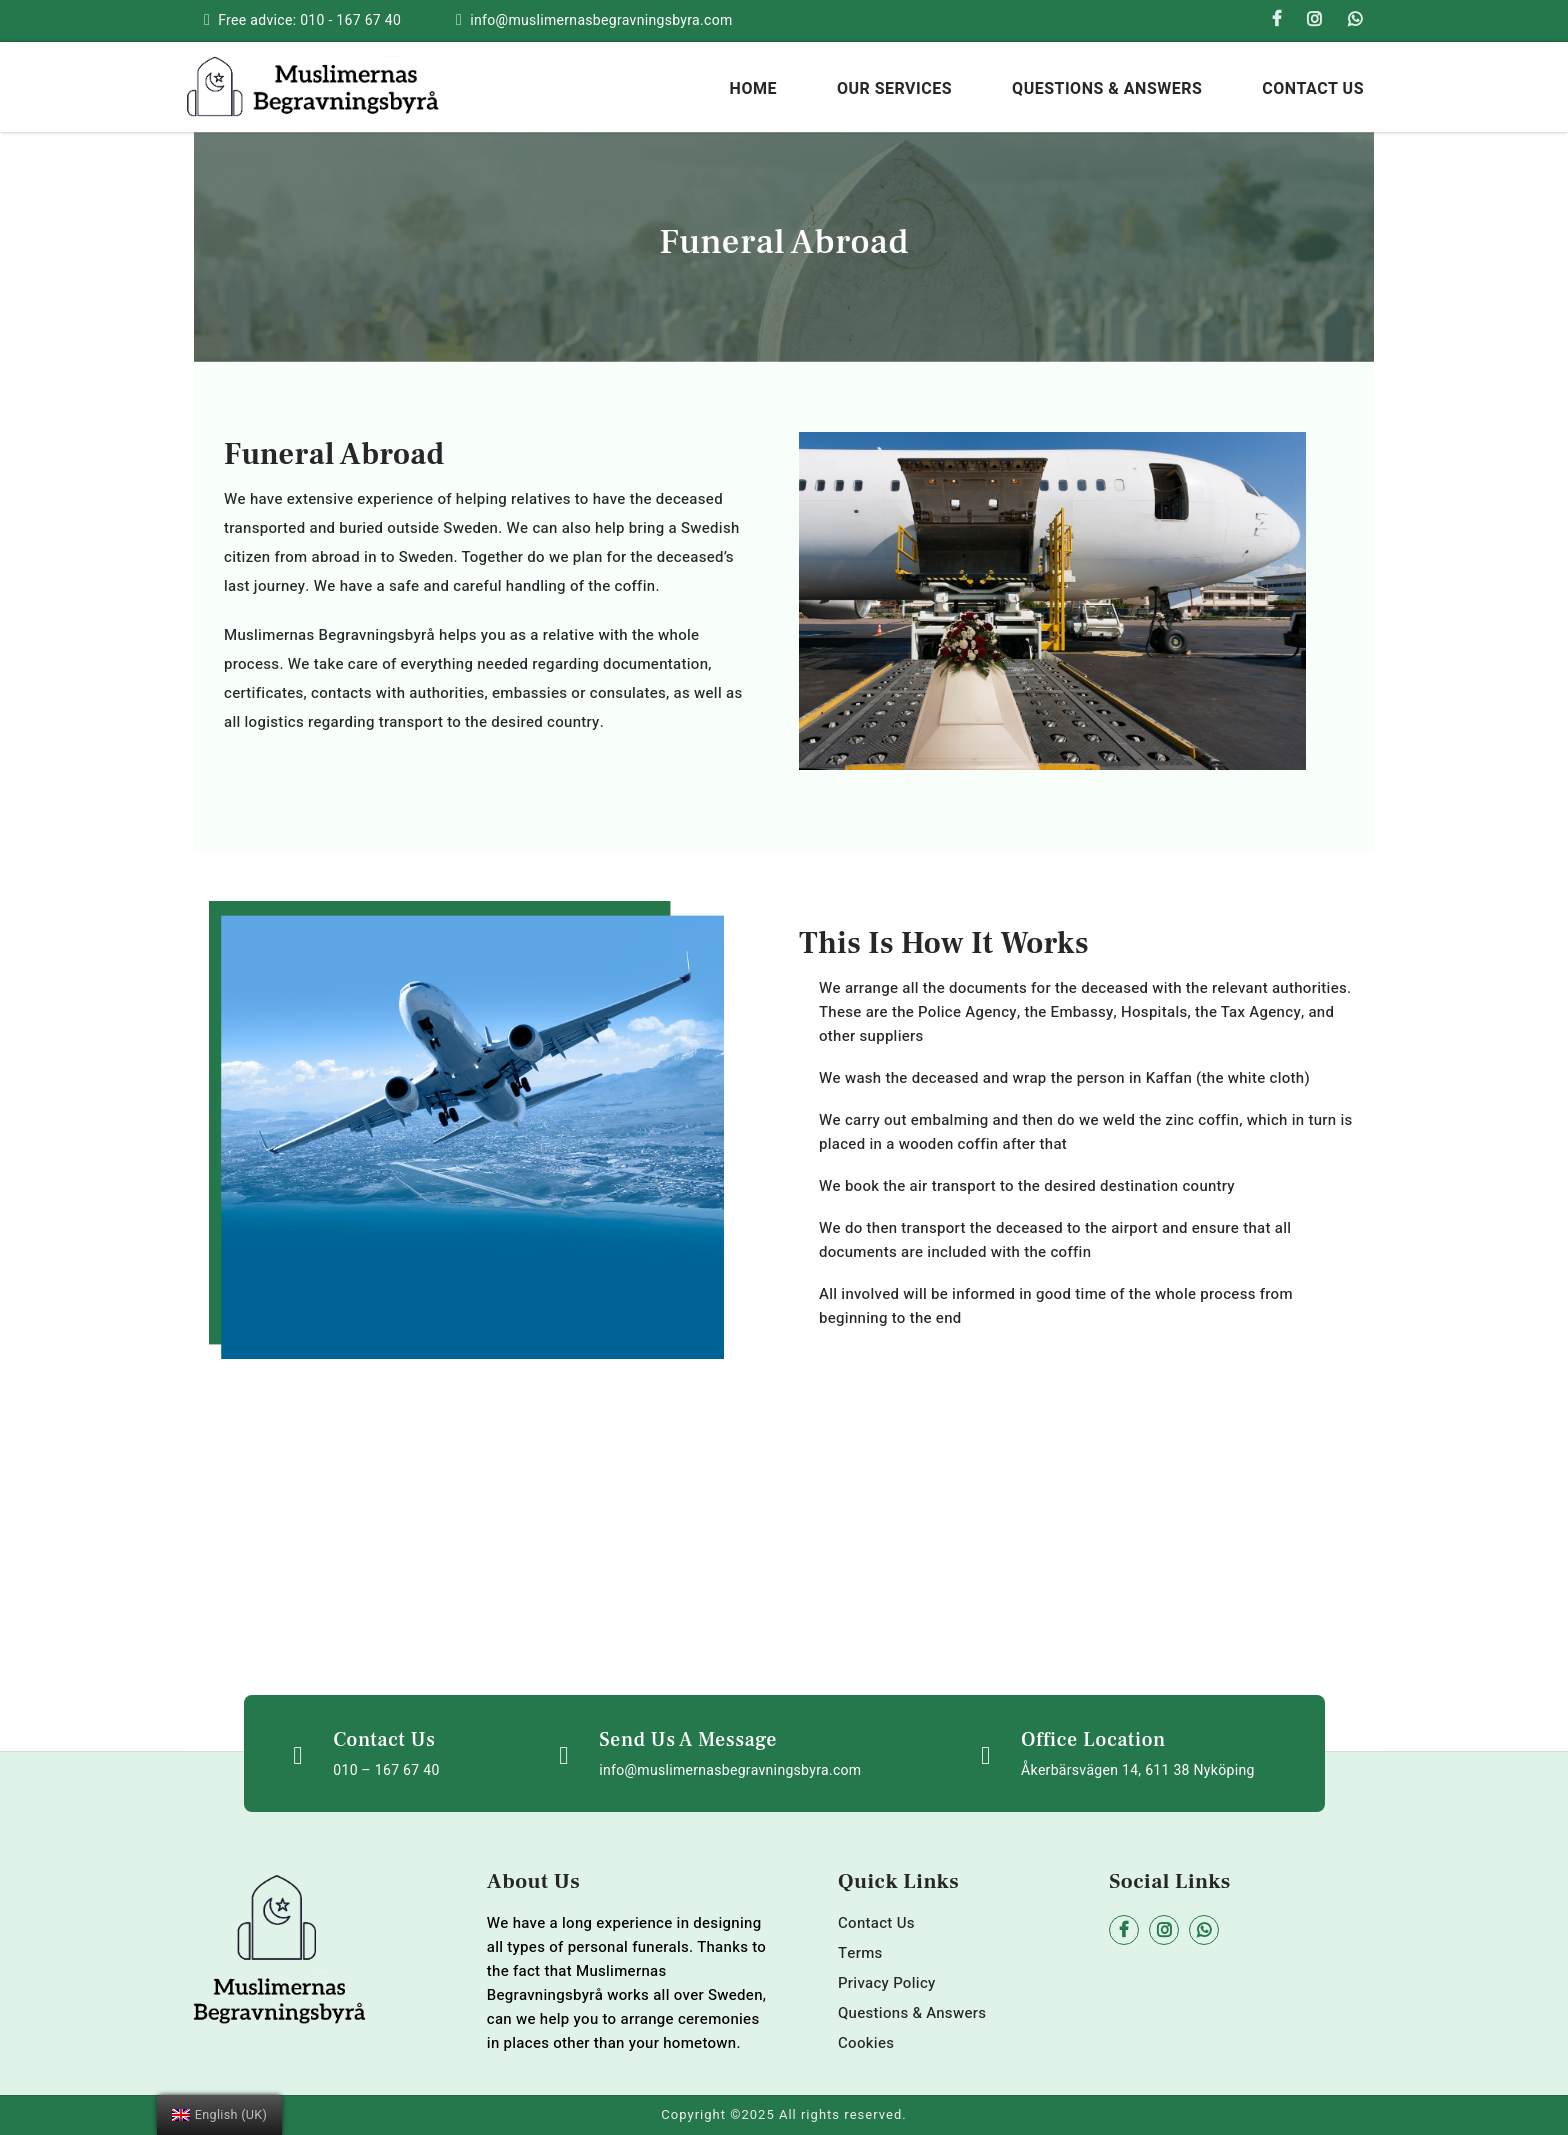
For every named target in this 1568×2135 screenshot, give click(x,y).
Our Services (894, 89)
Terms (860, 1953)
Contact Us (1313, 89)
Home (753, 89)
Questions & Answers (1107, 89)
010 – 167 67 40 (386, 1770)
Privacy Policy (887, 1983)
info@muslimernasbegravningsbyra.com (601, 20)
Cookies (866, 2043)
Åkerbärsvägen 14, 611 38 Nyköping (1138, 1770)
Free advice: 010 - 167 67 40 (309, 20)
